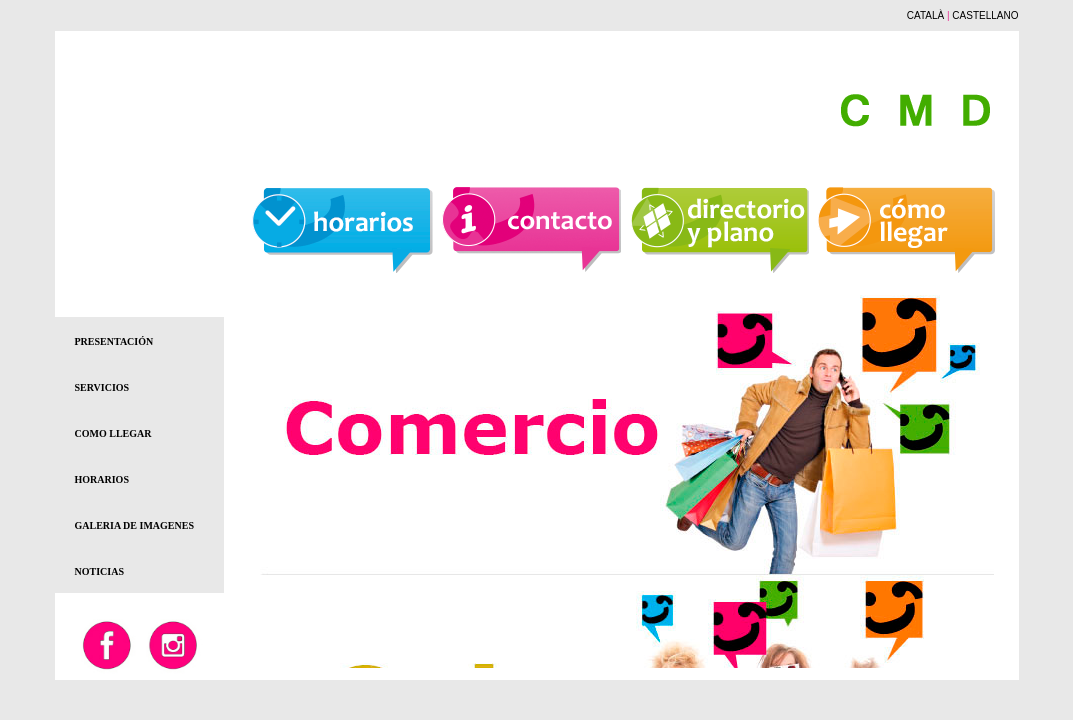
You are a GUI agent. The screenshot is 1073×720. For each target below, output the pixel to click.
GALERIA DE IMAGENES (134, 525)
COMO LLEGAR (113, 433)
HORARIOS (102, 479)
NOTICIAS (99, 571)
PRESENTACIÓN (114, 341)
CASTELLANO (985, 15)
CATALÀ (925, 15)
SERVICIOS (102, 387)
